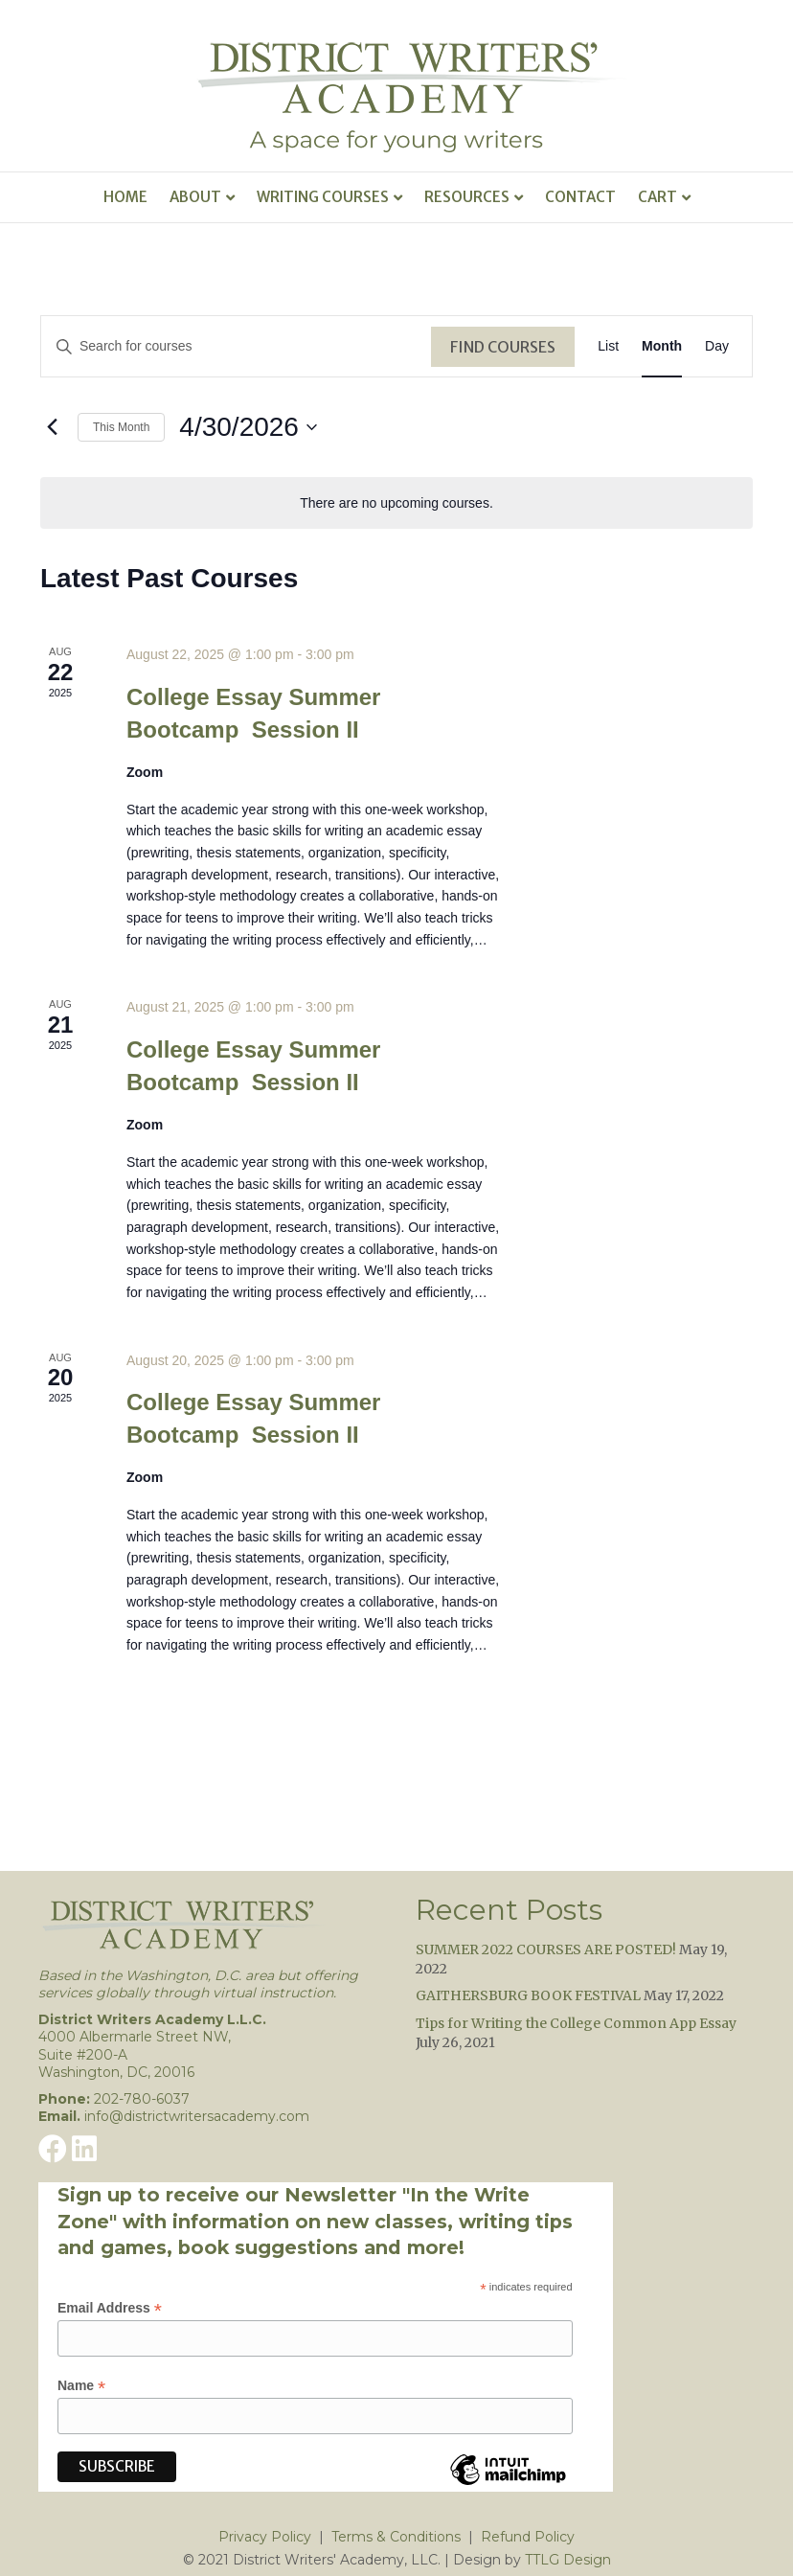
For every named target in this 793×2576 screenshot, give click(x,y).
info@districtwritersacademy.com (196, 2116)
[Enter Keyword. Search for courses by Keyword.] (236, 346)
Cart (657, 197)
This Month (121, 427)
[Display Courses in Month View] (662, 346)
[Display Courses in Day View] (717, 346)
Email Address (109, 2308)
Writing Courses (323, 197)
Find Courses (502, 346)
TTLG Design (568, 2559)
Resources (467, 197)
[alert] (396, 503)
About (195, 197)
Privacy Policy (264, 2536)
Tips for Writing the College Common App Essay (576, 2023)
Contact (580, 197)
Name (81, 2386)
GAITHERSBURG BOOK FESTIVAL (528, 1995)
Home (125, 197)
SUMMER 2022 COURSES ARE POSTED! (546, 1949)
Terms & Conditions (396, 2536)
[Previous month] (51, 427)
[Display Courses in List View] (608, 346)
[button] (52, 2148)
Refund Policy (528, 2536)
